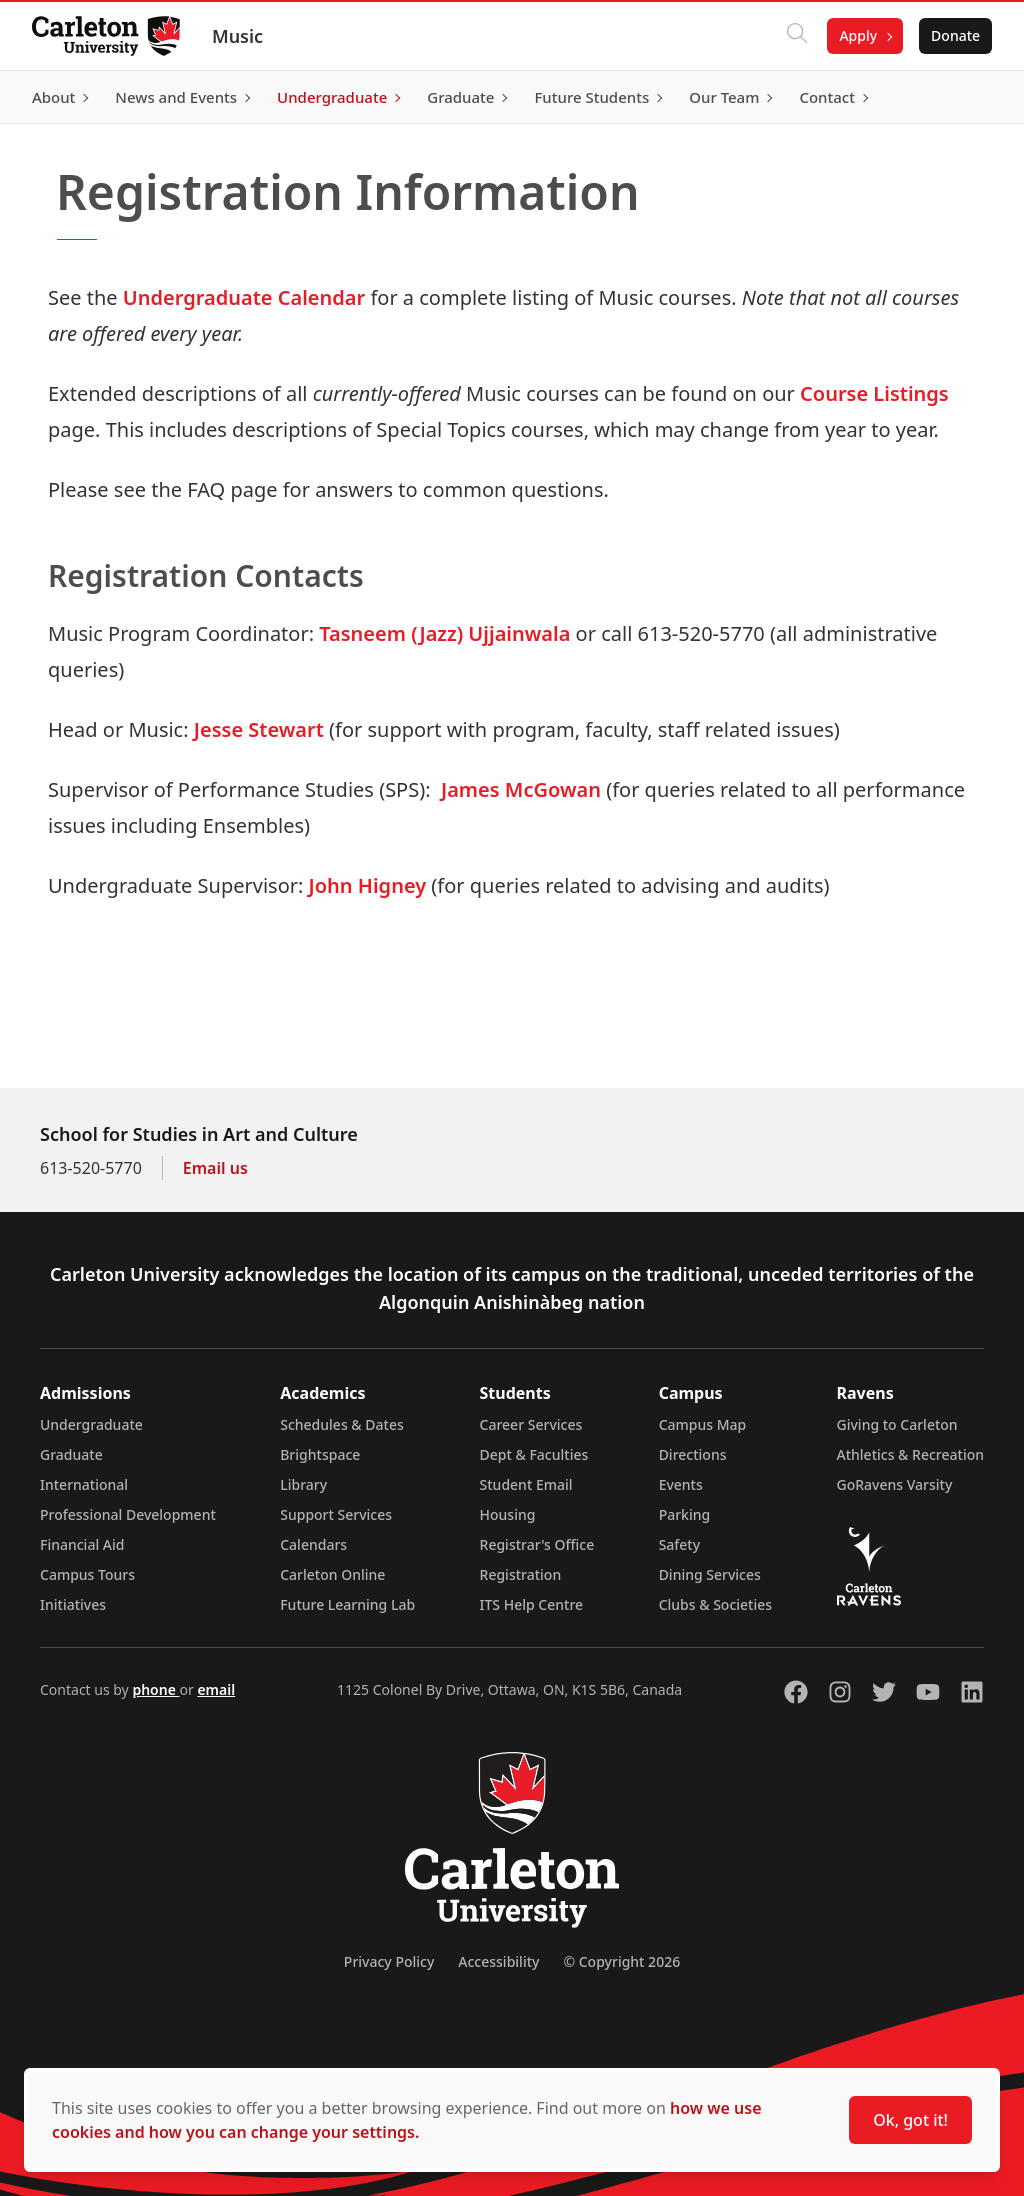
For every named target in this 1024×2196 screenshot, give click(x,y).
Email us (215, 1168)
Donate (955, 35)
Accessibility (498, 1961)
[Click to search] (797, 36)
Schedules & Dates (342, 1424)
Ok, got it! (910, 2120)
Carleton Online (332, 1574)
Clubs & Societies (715, 1604)
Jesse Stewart (259, 729)
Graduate (71, 1454)
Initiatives (73, 1604)
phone (155, 1689)
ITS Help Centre (532, 1604)
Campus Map (703, 1424)
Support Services (336, 1514)
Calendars (313, 1544)
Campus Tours (87, 1574)
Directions (693, 1454)
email (216, 1689)
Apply (858, 35)
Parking (685, 1514)
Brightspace (320, 1454)
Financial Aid (82, 1544)
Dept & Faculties (534, 1454)
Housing (508, 1514)
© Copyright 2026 (621, 1961)
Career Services (531, 1424)
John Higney (368, 885)
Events (681, 1484)
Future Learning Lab (347, 1604)
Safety (680, 1544)
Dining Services (710, 1574)
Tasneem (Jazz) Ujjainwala (444, 633)
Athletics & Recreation (910, 1454)
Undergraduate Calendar (244, 297)
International (84, 1484)
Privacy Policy (389, 1961)
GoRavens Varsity (895, 1484)
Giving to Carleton (897, 1424)
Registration (521, 1574)
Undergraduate (91, 1424)
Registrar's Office (537, 1544)
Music (237, 36)
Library (303, 1484)
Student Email (526, 1484)
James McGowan (521, 789)
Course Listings (874, 393)
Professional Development (128, 1514)
